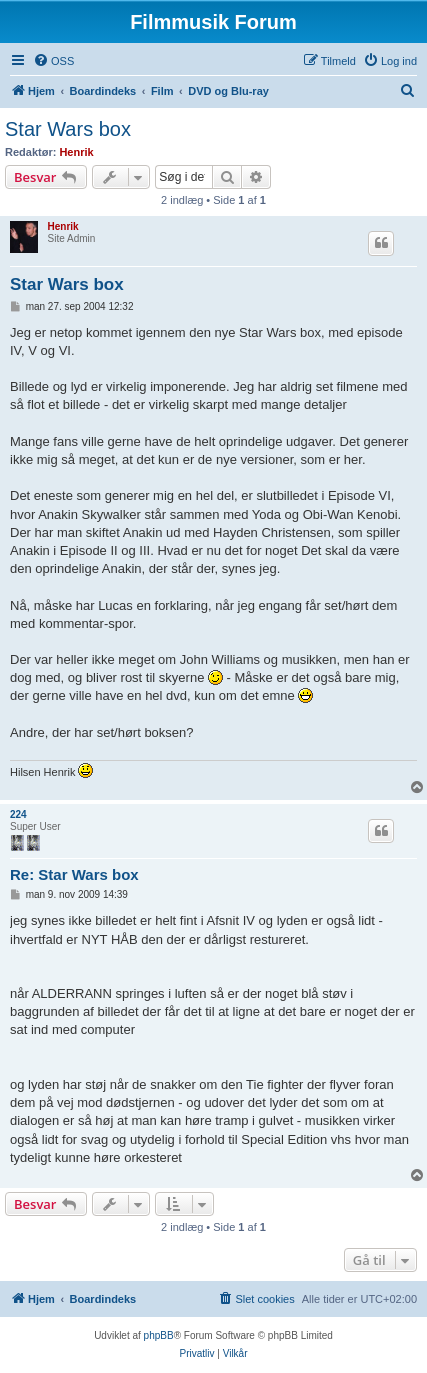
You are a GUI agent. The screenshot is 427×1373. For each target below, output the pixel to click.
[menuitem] (53, 61)
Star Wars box (68, 129)
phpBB (159, 1335)
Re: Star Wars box (74, 874)
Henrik (76, 152)
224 (18, 814)
